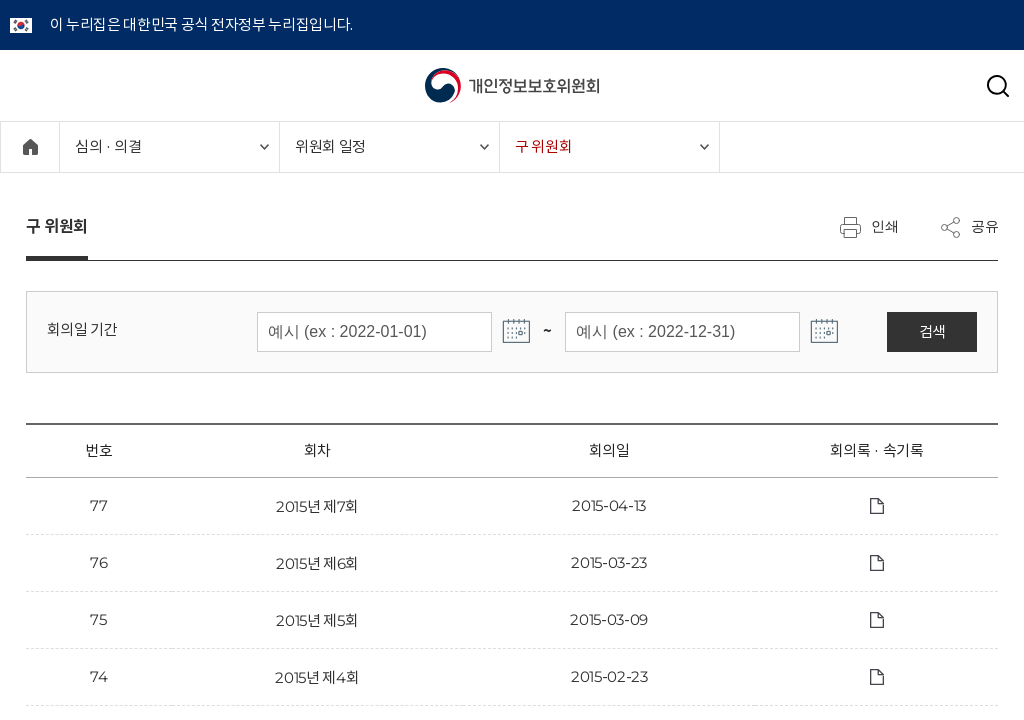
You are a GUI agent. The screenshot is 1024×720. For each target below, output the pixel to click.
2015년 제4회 (317, 677)
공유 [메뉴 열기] (969, 227)
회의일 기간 (82, 329)
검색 (932, 331)
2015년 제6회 (317, 563)
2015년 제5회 (317, 620)
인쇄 (869, 227)
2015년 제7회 (317, 506)
